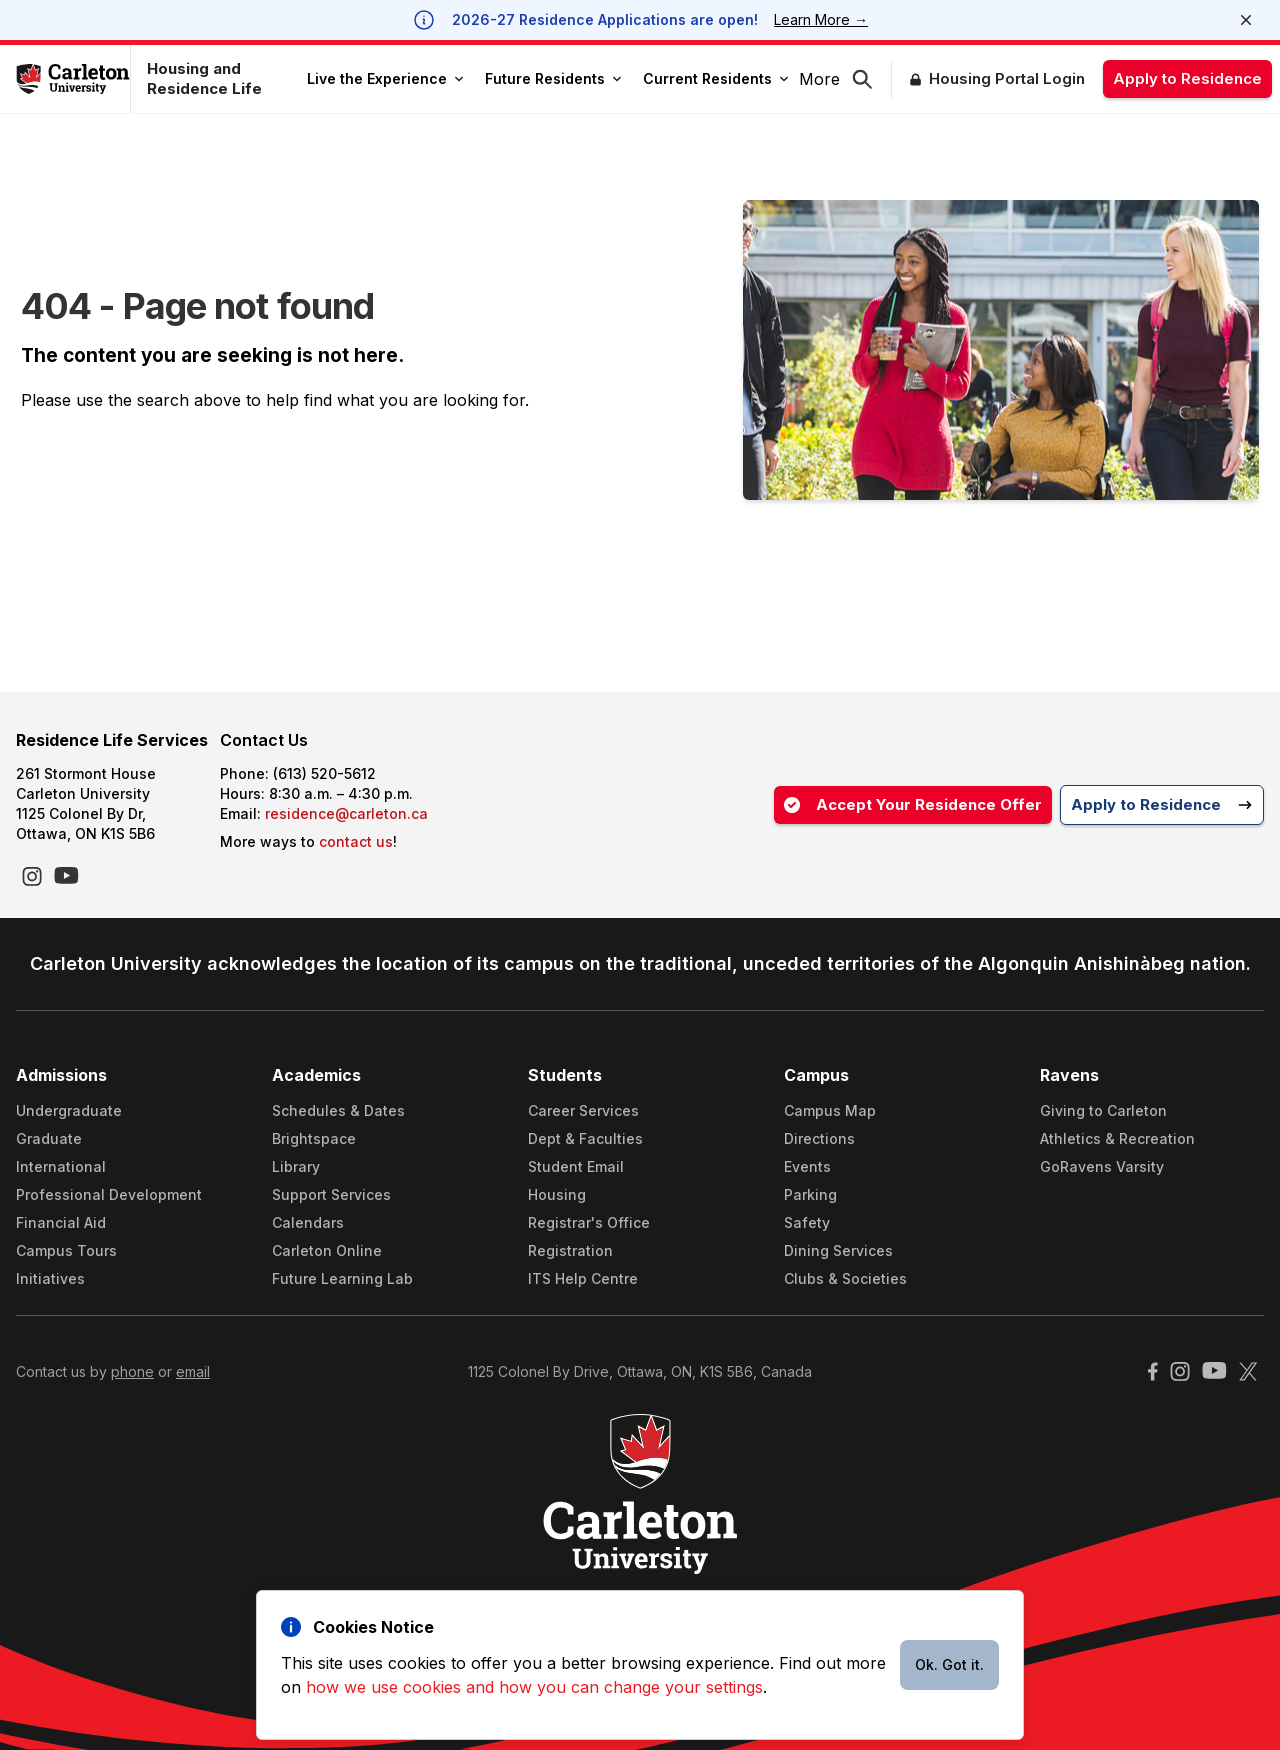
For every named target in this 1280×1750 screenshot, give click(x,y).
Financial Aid (61, 1222)
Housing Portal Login (1007, 78)
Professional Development (109, 1194)
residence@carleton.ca (346, 813)
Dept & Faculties (585, 1138)
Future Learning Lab (342, 1278)
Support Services (331, 1194)
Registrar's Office (589, 1222)
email (193, 1371)
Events (807, 1166)
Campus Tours (66, 1250)
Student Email (576, 1166)
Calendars (308, 1222)
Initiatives (50, 1278)
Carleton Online (327, 1250)
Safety (807, 1222)
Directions (819, 1138)
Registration (570, 1250)
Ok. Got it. (949, 1664)
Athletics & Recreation (1117, 1138)
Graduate (49, 1138)
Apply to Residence (1187, 78)
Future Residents (553, 78)
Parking (810, 1194)
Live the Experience (385, 78)
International (61, 1166)
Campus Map (830, 1110)
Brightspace (314, 1138)
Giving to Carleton (1103, 1110)
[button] (872, 79)
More (819, 79)
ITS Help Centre (583, 1278)
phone (132, 1371)
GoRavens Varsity (1102, 1166)
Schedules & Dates (338, 1110)
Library (296, 1166)
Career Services (583, 1110)
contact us (356, 841)
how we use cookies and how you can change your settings (534, 1687)
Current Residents (715, 78)
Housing (557, 1194)
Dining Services (838, 1250)
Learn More (821, 19)
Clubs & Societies (845, 1278)
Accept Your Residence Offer (913, 804)
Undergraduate (69, 1110)
